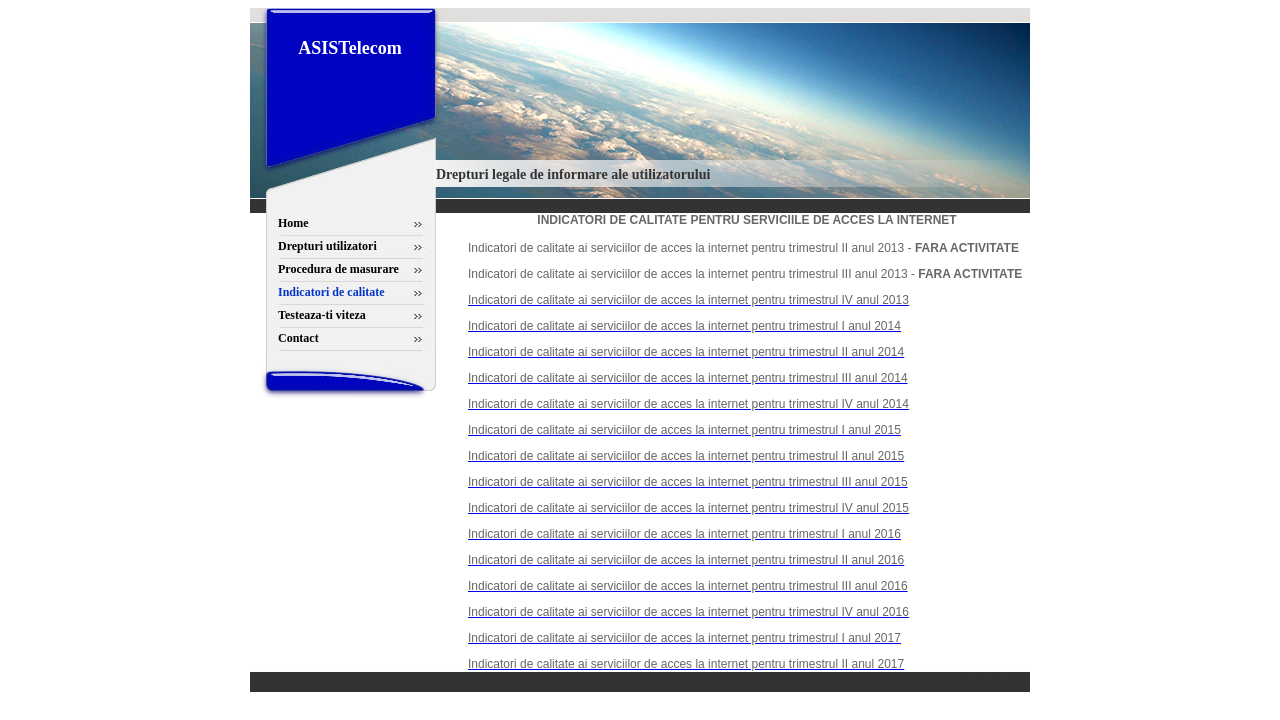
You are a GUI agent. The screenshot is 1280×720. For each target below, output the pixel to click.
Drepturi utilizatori (327, 246)
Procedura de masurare (338, 269)
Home (293, 223)
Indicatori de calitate (331, 292)
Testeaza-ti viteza (322, 315)
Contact (298, 338)
